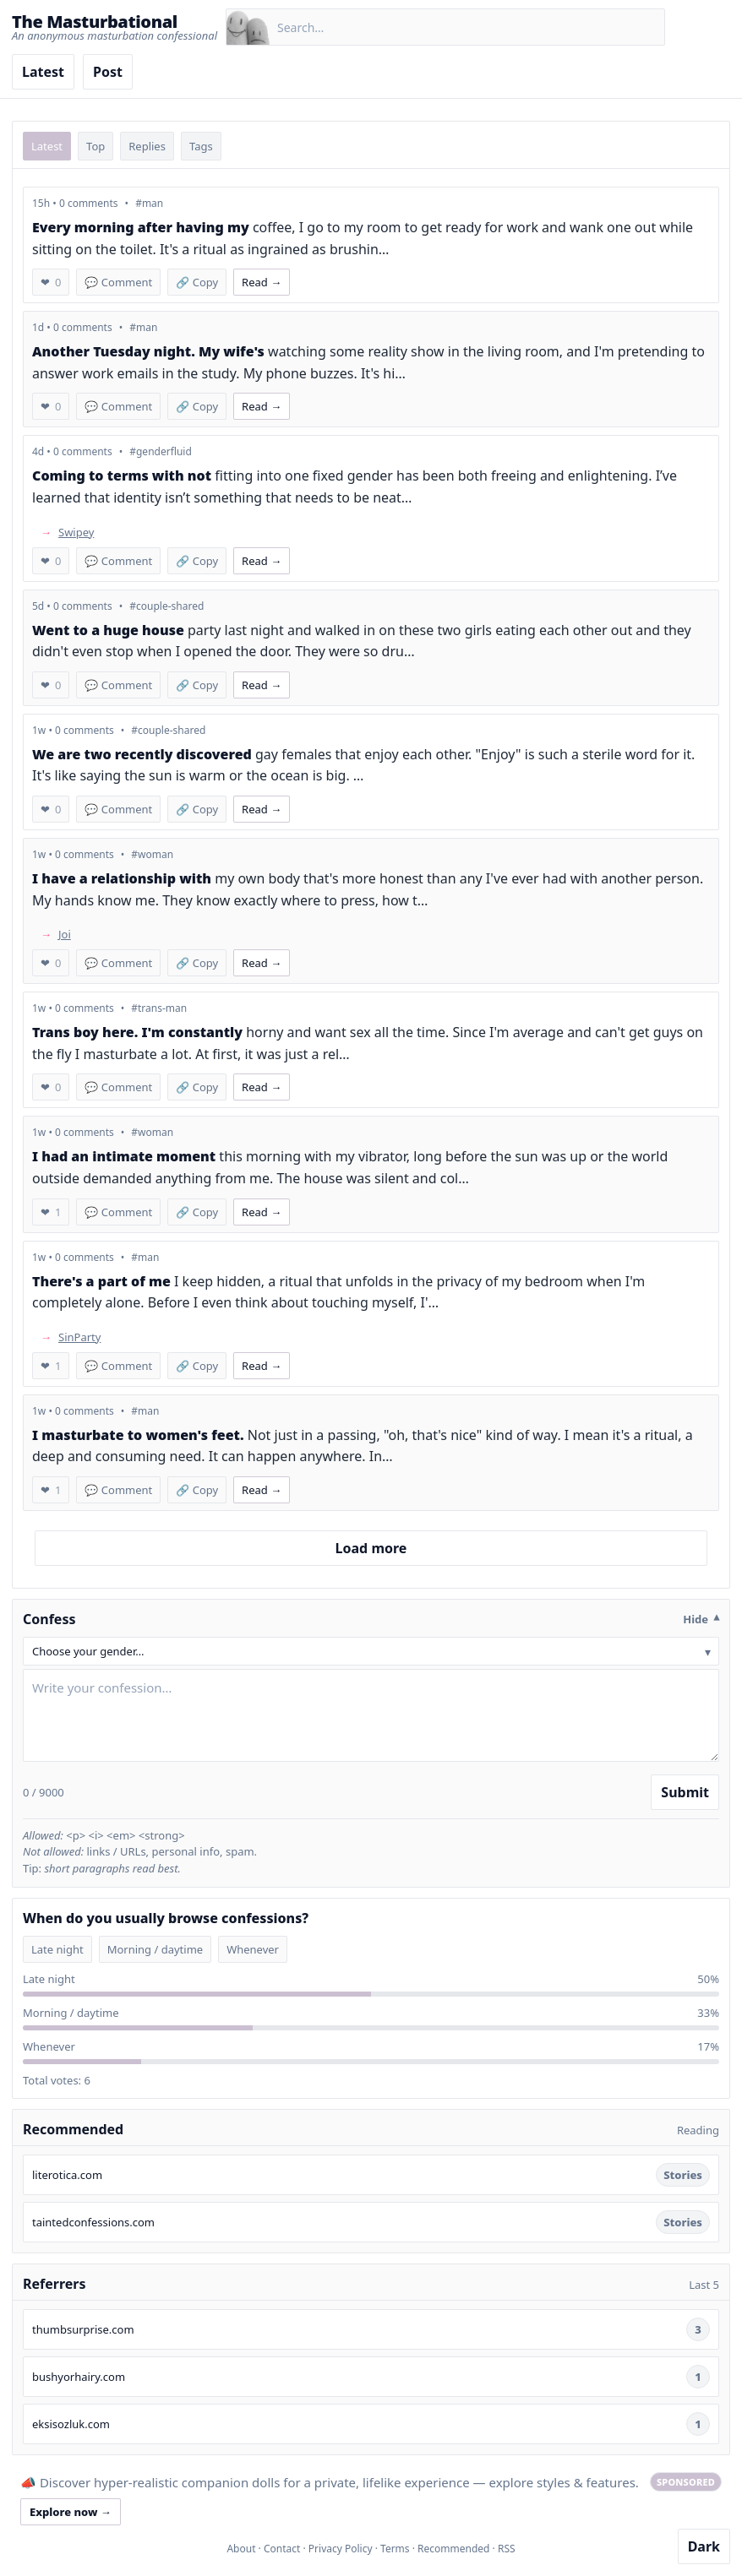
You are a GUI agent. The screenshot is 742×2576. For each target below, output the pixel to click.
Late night (57, 1949)
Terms (395, 2548)
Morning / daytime (155, 1949)
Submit (685, 1792)
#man (149, 203)
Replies (147, 146)
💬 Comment (118, 282)
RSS (507, 2548)
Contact (282, 2548)
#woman (152, 854)
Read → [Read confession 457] (261, 560)
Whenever (252, 1949)
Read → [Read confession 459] (261, 282)
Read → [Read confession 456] (261, 685)
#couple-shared (166, 606)
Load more (371, 1548)
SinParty (79, 1337)
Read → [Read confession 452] (261, 1087)
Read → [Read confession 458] (261, 406)
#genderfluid (160, 451)
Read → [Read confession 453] (261, 962)
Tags (201, 146)
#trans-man (159, 1008)
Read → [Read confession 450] (261, 1212)
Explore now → (71, 2511)
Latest (43, 71)
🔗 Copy (197, 282)
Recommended (453, 2548)
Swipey (76, 532)
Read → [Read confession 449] (261, 1365)
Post (108, 71)
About (240, 2548)
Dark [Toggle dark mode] (704, 2546)
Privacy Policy (340, 2548)
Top (95, 146)
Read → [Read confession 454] (261, 809)
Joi (64, 934)
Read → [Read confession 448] (261, 1489)
